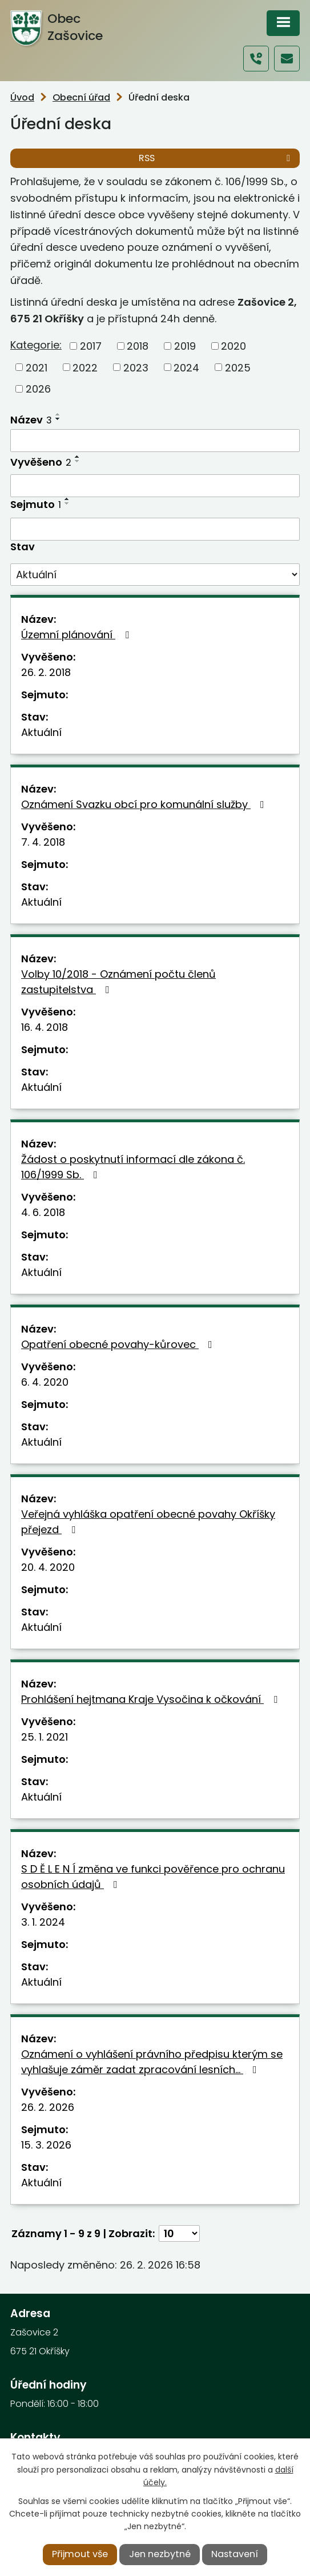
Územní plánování (77, 634)
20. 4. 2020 (48, 1567)
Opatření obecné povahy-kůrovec (119, 1344)
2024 (186, 367)
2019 (185, 346)
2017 (91, 346)
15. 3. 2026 (46, 2145)
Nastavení (234, 2554)
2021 (36, 367)
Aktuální (41, 732)
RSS (216, 158)
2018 (137, 346)
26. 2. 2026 (47, 2107)
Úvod (22, 97)
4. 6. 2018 (43, 1212)
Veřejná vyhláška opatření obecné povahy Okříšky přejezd (148, 1522)
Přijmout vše (80, 2554)
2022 (85, 367)
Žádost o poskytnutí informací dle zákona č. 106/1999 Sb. (133, 1167)
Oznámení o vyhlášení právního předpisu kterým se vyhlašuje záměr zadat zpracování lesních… (152, 2062)
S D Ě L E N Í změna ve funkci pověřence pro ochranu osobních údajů (153, 1876)
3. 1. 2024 (43, 1922)
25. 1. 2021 (44, 1737)
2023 (135, 367)
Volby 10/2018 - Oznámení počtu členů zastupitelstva (118, 982)
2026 (38, 389)
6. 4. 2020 (45, 1382)
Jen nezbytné (160, 2554)
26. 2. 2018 (46, 672)
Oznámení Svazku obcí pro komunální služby (145, 804)
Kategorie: (36, 345)
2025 (238, 367)
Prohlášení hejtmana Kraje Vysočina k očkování (151, 1699)
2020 (233, 346)
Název (31, 420)
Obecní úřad (81, 97)
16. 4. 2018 (44, 1027)
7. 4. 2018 (43, 842)
